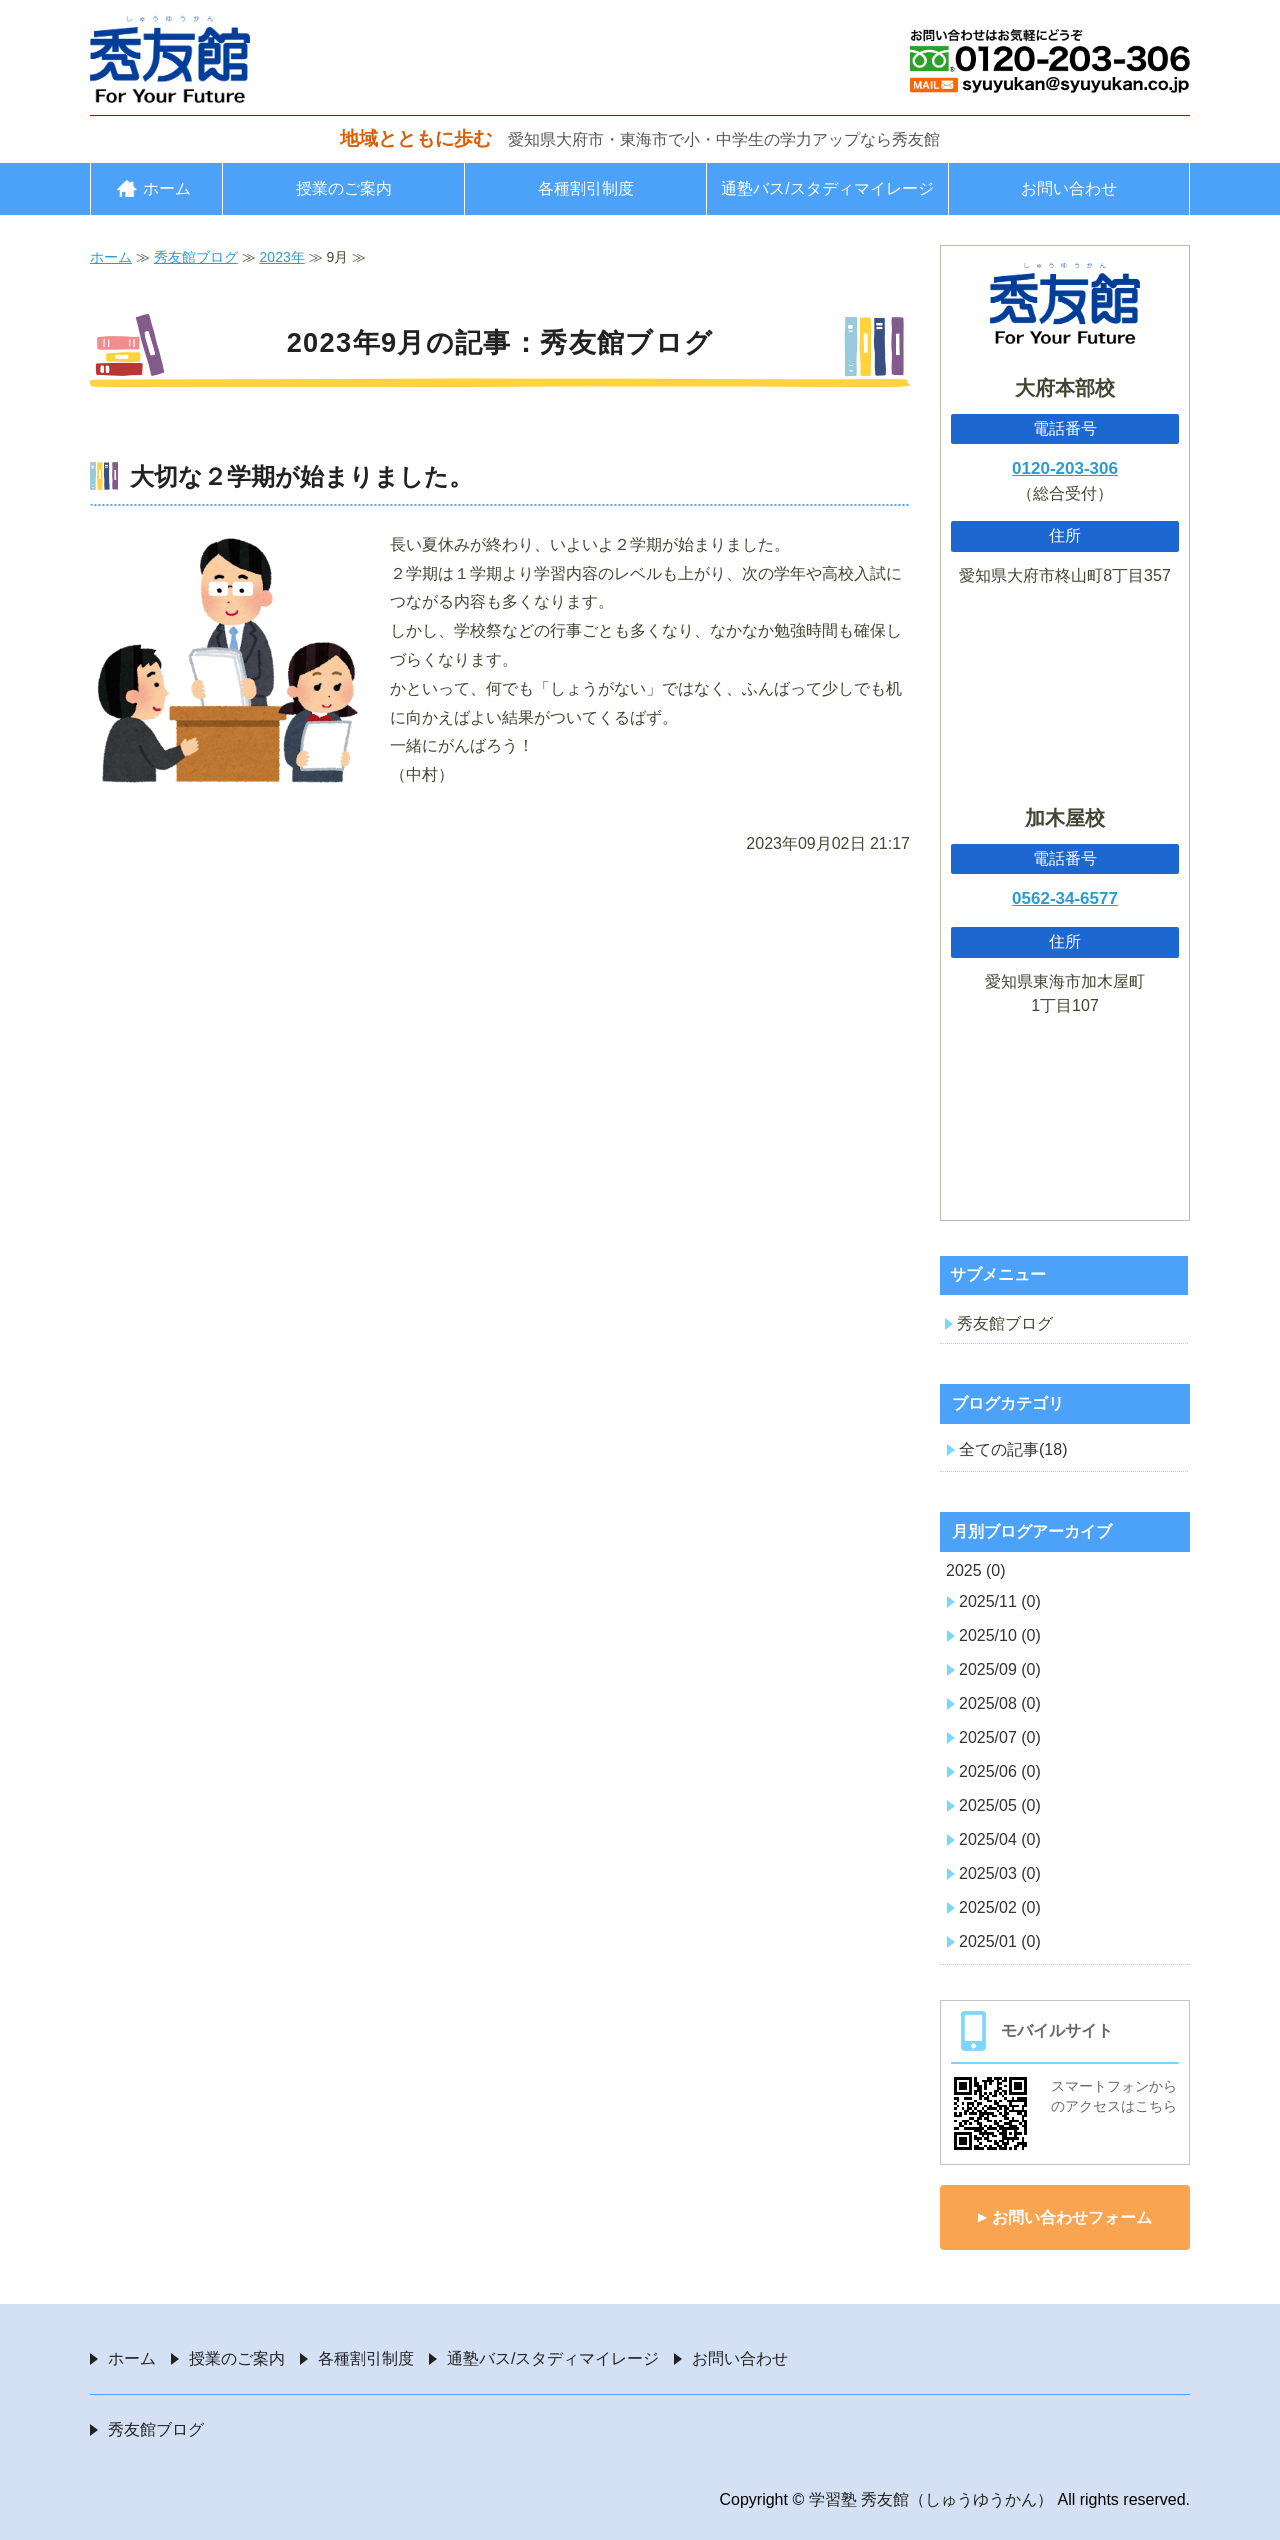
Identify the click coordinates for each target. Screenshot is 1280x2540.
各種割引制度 (586, 188)
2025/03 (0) (1000, 1873)
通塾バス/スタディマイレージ (827, 188)
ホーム (167, 188)
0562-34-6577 (1065, 898)
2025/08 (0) (1000, 1703)
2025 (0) (976, 1570)
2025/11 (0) (1000, 1601)
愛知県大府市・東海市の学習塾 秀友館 (170, 59)
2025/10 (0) (1000, 1635)
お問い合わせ (1069, 188)
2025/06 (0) (1000, 1771)
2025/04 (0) (1000, 1839)
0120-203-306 (1065, 468)
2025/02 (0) (1000, 1907)
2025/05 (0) (1000, 1805)
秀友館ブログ (196, 257)
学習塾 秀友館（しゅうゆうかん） (931, 2499)
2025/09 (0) (1000, 1669)
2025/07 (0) (1000, 1737)
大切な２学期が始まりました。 (301, 476)
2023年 (282, 257)
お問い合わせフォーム (1072, 2217)
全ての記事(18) (1013, 1449)
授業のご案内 (344, 188)
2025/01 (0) (1000, 1941)
